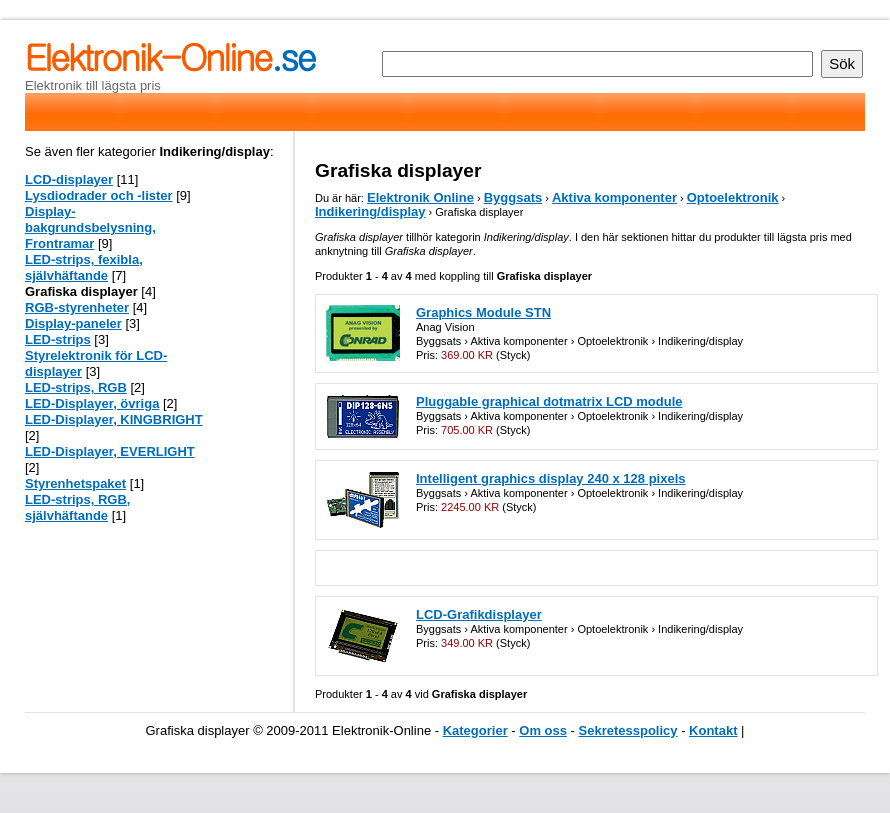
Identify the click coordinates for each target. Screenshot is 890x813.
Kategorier (475, 730)
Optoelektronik (733, 197)
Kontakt (713, 730)
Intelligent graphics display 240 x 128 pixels (551, 478)
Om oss (543, 730)
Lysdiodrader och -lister (99, 195)
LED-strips (58, 339)
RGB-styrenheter (77, 307)
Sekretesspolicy (628, 730)
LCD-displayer (69, 179)
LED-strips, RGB (76, 387)
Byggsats (513, 197)
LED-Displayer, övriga (92, 403)
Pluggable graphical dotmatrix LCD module (549, 401)
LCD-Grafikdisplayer (479, 614)
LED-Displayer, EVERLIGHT (110, 451)
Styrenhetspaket (75, 483)
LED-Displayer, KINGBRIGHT (114, 419)
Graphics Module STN (483, 312)
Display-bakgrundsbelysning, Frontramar (90, 227)
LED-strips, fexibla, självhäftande (84, 267)
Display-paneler (73, 323)
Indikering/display (370, 211)
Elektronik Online (420, 197)
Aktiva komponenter (614, 197)
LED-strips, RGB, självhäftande (77, 507)
